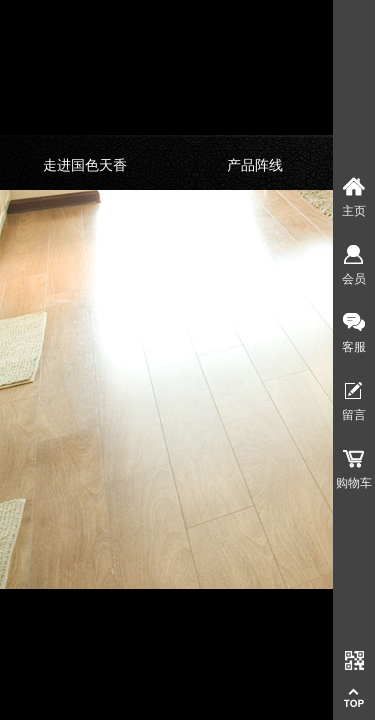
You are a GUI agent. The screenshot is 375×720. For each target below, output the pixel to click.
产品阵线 (255, 165)
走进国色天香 (85, 165)
